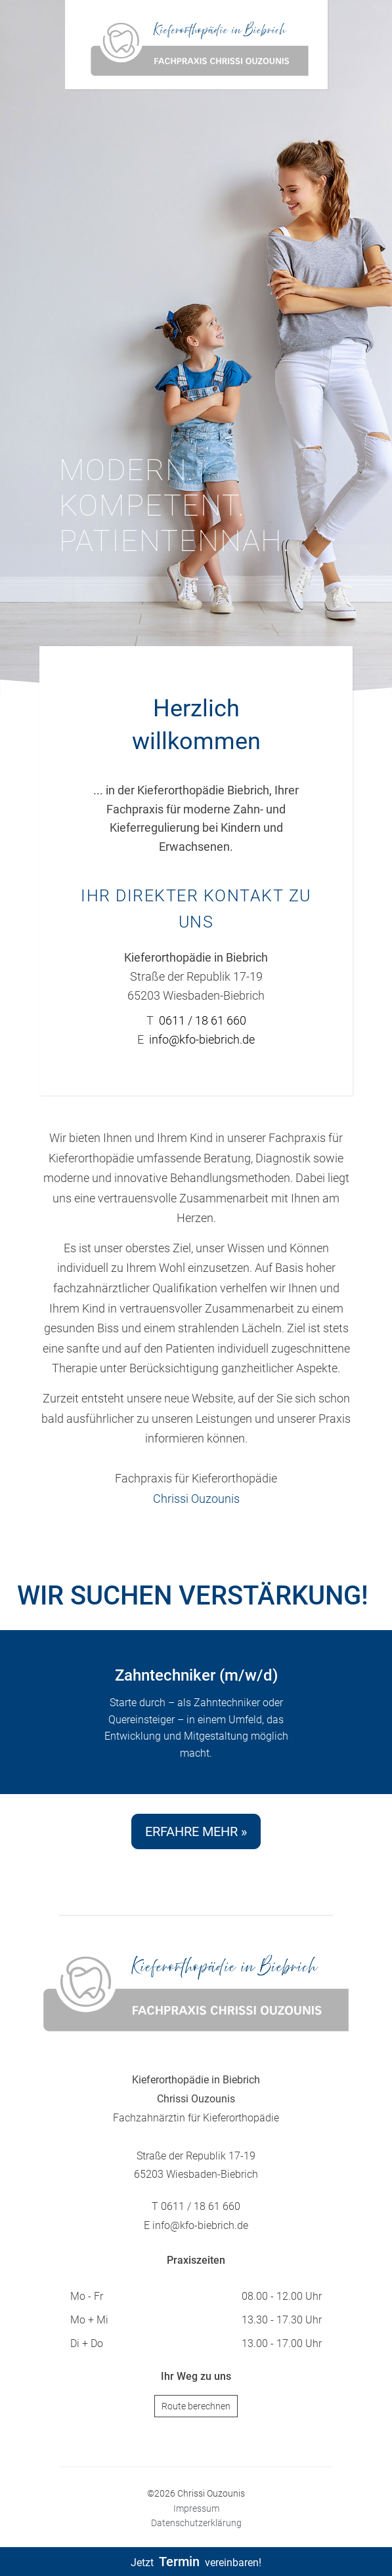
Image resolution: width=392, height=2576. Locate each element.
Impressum (196, 2508)
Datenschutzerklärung (196, 2523)
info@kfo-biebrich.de (202, 1039)
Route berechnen (196, 2406)
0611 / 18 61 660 (202, 1020)
